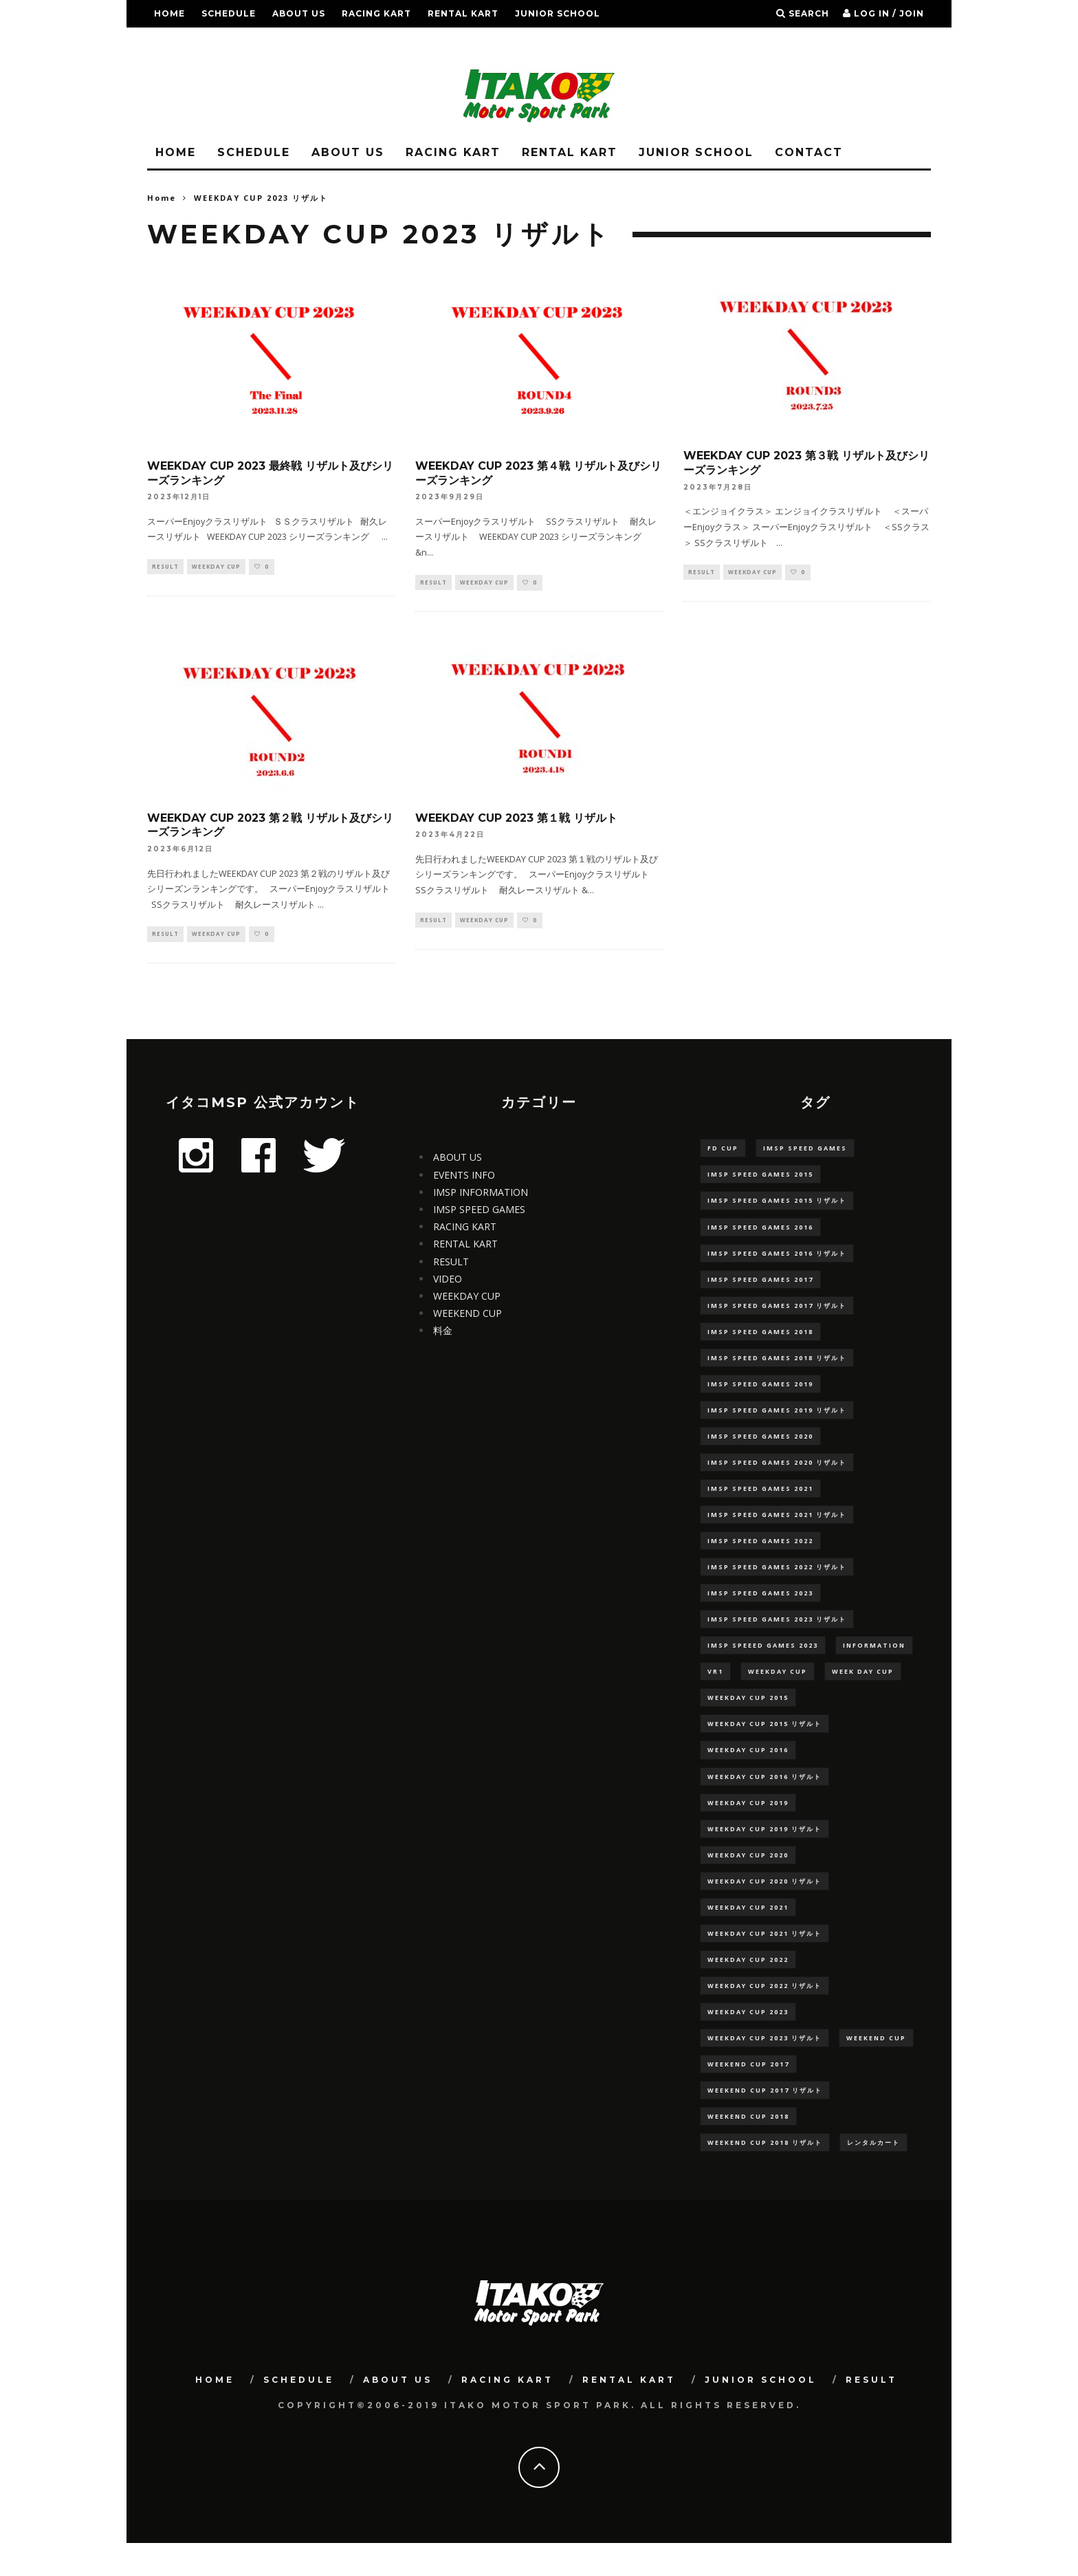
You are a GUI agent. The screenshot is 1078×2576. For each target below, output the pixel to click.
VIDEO (447, 1280)
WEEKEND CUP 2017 (748, 2093)
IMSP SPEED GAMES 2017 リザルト (776, 1311)
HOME (169, 13)
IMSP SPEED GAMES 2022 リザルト (776, 1581)
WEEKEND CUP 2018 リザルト (764, 2174)
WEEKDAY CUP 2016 (748, 1770)
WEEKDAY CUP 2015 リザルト (764, 1742)
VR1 (715, 1689)
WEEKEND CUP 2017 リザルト (764, 2120)
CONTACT (809, 152)
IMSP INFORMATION (480, 1194)
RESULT (173, 41)
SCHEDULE (228, 13)
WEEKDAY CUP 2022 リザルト (764, 2012)
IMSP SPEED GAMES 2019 (760, 1392)
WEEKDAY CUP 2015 (748, 1716)
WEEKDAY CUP (216, 567)
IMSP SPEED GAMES (479, 1211)
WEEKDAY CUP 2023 (748, 2039)
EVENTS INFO (464, 1176)
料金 (442, 1332)
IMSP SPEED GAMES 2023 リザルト (776, 1635)
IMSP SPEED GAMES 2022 (760, 1554)
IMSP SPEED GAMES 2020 (760, 1446)
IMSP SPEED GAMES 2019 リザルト (776, 1419)
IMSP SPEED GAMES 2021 (760, 1500)
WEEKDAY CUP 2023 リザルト (764, 2066)
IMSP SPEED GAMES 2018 (760, 1339)
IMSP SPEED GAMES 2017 (760, 1284)
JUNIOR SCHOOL (557, 13)
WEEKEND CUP (467, 1315)
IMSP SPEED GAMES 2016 (760, 1231)
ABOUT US (298, 13)
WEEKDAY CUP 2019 (748, 1824)
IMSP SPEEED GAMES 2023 (762, 1662)
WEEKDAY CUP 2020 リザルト (764, 1905)
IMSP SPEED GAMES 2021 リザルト (776, 1527)
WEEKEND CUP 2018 (748, 2147)
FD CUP (722, 1150)
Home (161, 198)
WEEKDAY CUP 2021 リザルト (764, 1958)
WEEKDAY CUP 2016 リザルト (764, 1797)
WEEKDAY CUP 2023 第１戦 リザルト (516, 818)
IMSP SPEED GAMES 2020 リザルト (776, 1474)
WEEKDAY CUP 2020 (748, 1877)
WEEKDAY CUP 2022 (748, 1985)
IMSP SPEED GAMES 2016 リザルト (776, 1258)
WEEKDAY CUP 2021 (748, 1932)
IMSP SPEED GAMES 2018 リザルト (776, 1366)
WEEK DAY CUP (863, 1689)
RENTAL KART (463, 13)
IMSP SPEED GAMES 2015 (760, 1177)
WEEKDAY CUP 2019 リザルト (764, 1850)
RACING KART (376, 13)
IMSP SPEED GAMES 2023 (760, 1608)
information (874, 1662)
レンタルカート (873, 2174)
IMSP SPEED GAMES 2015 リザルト (776, 1204)
